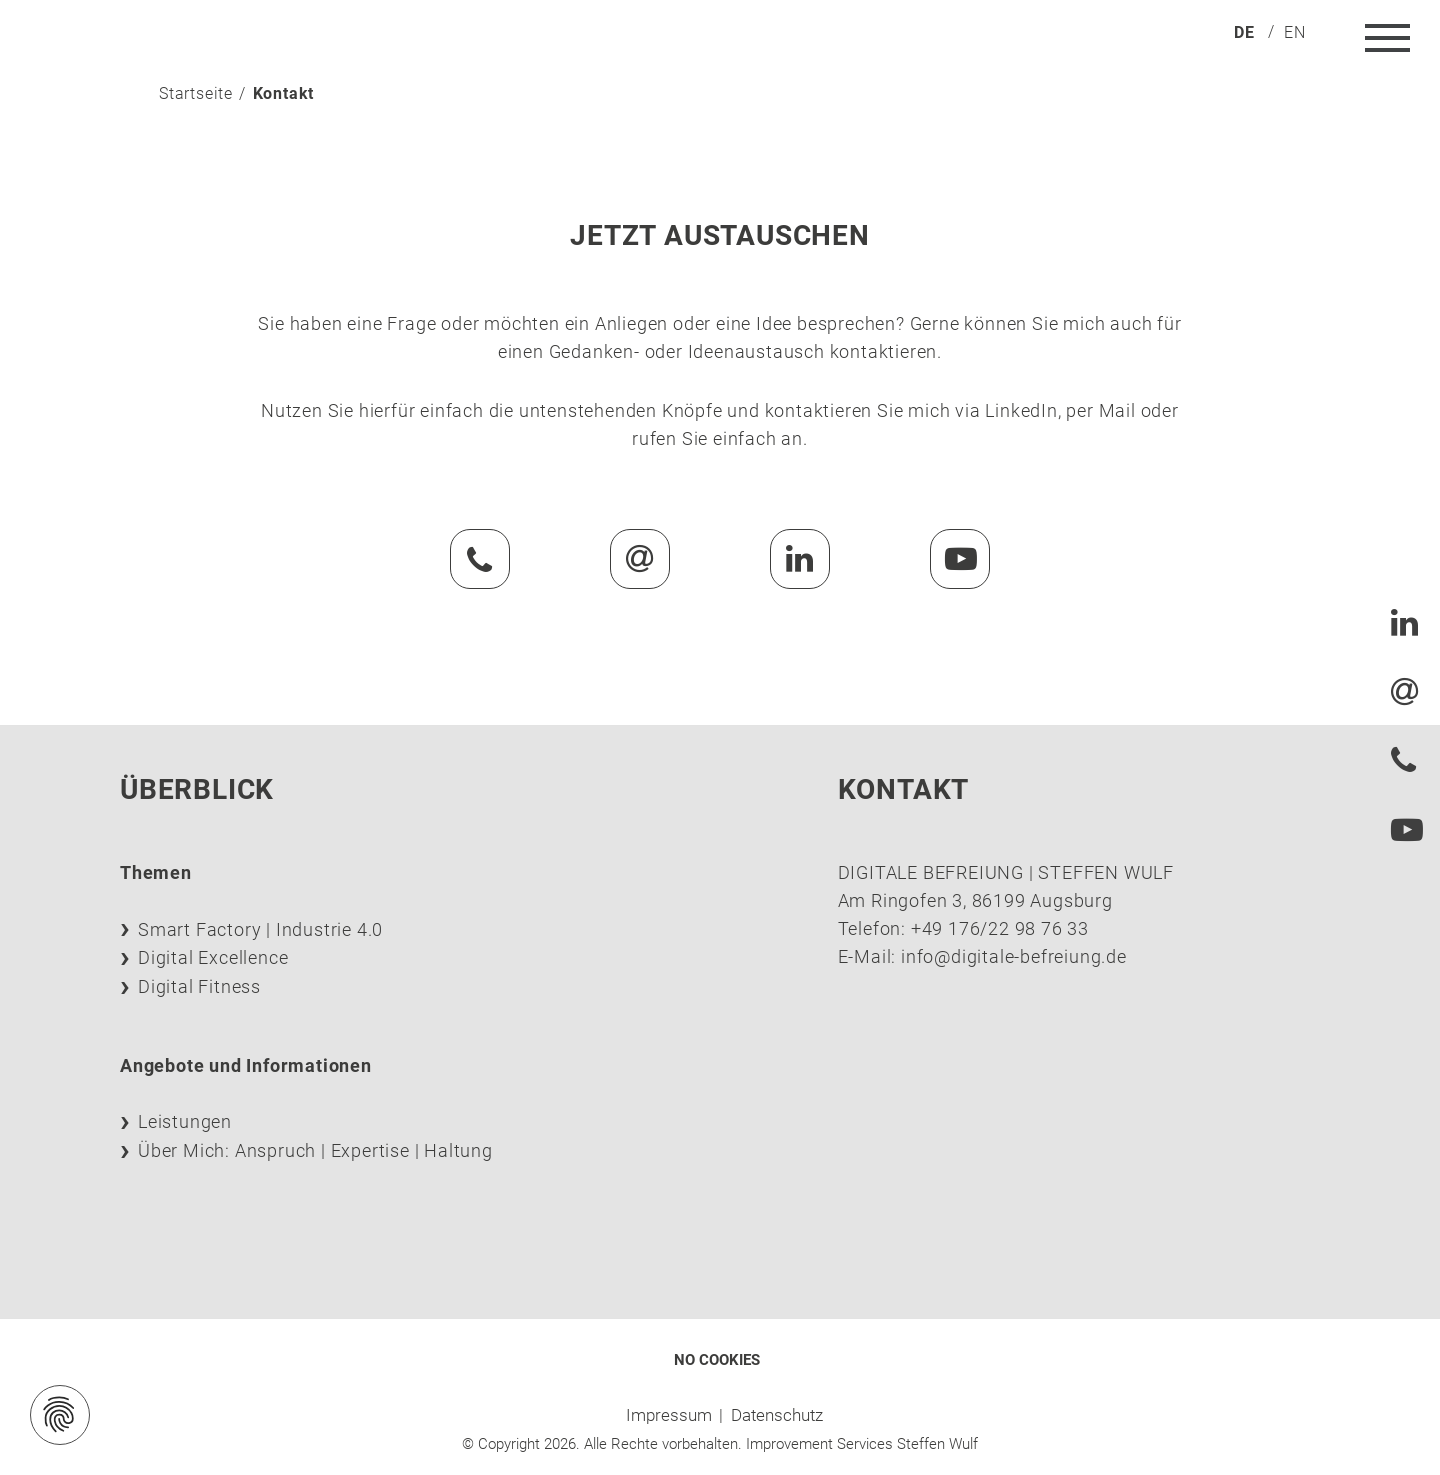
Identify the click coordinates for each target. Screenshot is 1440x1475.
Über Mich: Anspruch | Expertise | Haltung (315, 1150)
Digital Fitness (199, 986)
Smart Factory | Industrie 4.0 (260, 929)
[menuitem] (1244, 31)
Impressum (669, 1415)
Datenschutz (777, 1415)
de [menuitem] (1244, 32)
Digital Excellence (213, 957)
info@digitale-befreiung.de (1014, 956)
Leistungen (185, 1121)
